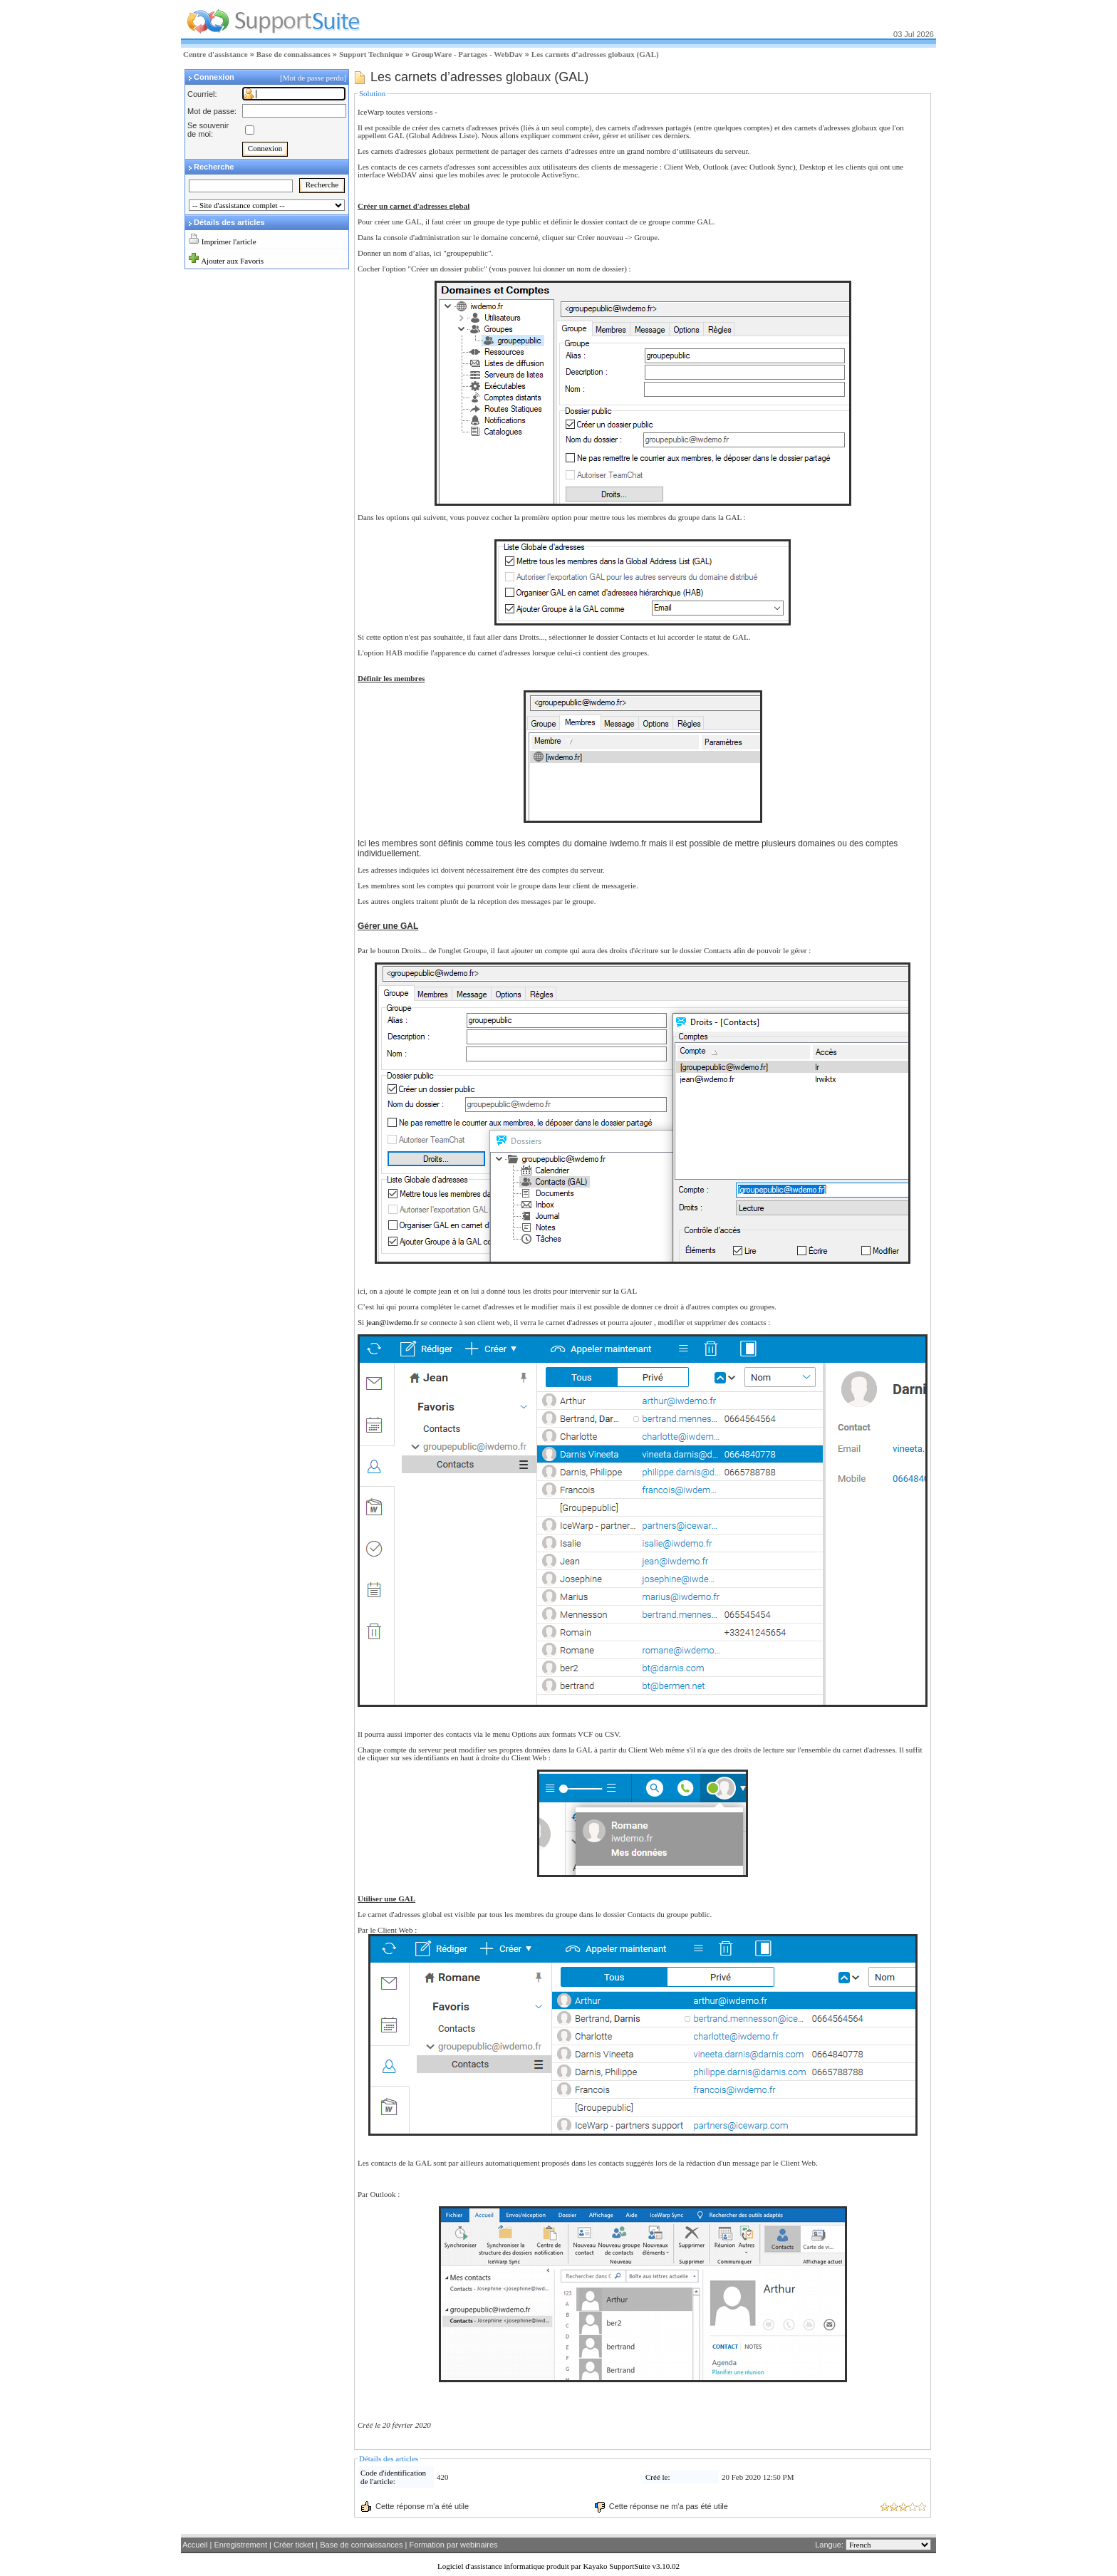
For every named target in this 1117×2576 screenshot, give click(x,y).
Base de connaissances (293, 54)
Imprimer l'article (229, 241)
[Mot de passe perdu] (314, 77)
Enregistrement (240, 2544)
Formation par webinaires (453, 2544)
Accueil (194, 2544)
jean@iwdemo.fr (392, 1322)
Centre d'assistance (215, 54)
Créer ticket (293, 2544)
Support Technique (371, 54)
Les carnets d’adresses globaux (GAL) (595, 54)
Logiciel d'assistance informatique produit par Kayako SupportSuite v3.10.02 (558, 2566)
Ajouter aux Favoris (232, 260)
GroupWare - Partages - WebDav (467, 54)
